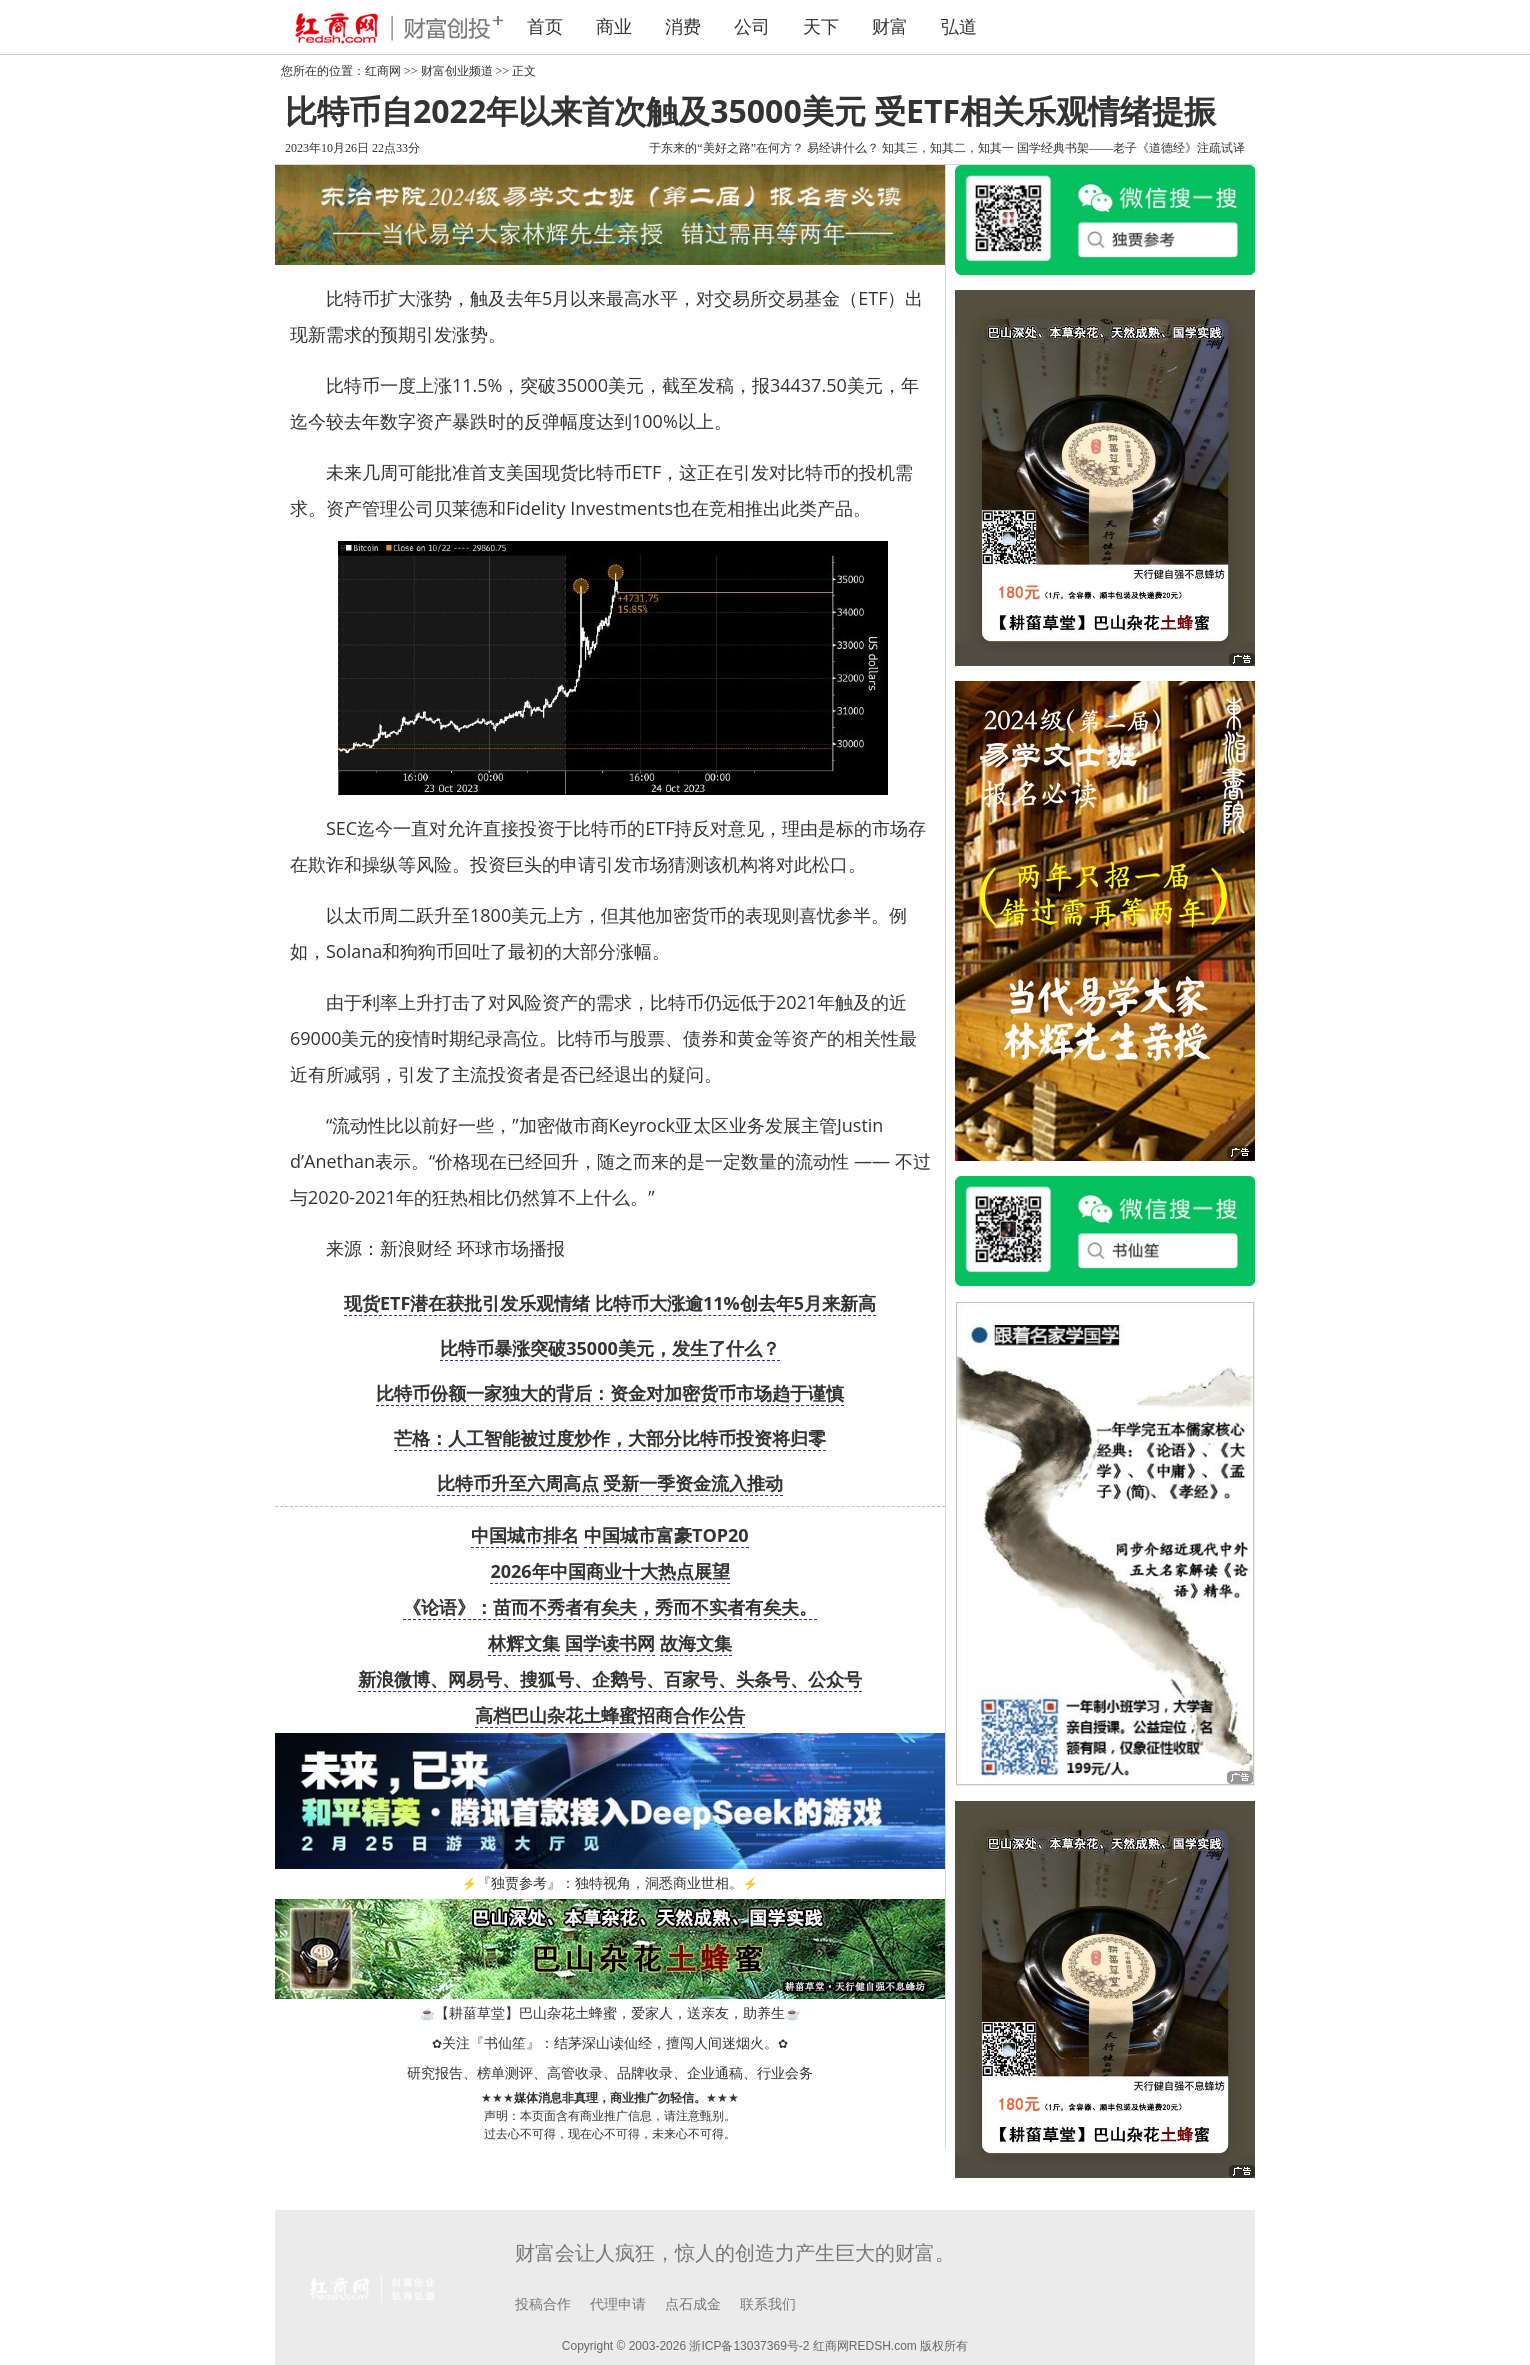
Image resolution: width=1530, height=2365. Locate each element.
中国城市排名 (525, 1535)
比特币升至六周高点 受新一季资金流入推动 (610, 1483)
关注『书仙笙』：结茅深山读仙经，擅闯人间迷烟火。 (610, 2043)
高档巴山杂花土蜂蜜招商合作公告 (610, 1715)
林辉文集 (524, 1643)
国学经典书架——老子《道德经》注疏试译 (1131, 148)
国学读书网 (610, 1643)
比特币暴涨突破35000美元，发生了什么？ (609, 1348)
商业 (614, 27)
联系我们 (768, 2304)
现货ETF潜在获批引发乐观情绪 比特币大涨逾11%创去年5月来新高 (610, 1303)
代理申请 (618, 2304)
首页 (545, 27)
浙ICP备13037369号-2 (749, 2346)
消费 (683, 27)
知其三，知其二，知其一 (948, 148)
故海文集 (696, 1643)
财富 (890, 27)
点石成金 (693, 2304)
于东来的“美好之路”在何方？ (726, 148)
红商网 (383, 71)
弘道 (959, 27)
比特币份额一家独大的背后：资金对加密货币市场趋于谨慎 (610, 1393)
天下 (821, 27)
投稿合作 (543, 2304)
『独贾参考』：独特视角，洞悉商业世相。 (610, 1883)
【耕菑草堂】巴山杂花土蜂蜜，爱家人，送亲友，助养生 (610, 2013)
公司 (752, 27)
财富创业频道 (457, 71)
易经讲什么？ (843, 148)
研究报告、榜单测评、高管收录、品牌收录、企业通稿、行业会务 (610, 2073)
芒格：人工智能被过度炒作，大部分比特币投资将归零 (610, 1438)
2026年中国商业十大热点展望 (609, 1571)
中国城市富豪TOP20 (666, 1535)
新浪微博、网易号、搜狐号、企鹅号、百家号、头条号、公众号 (610, 1679)
